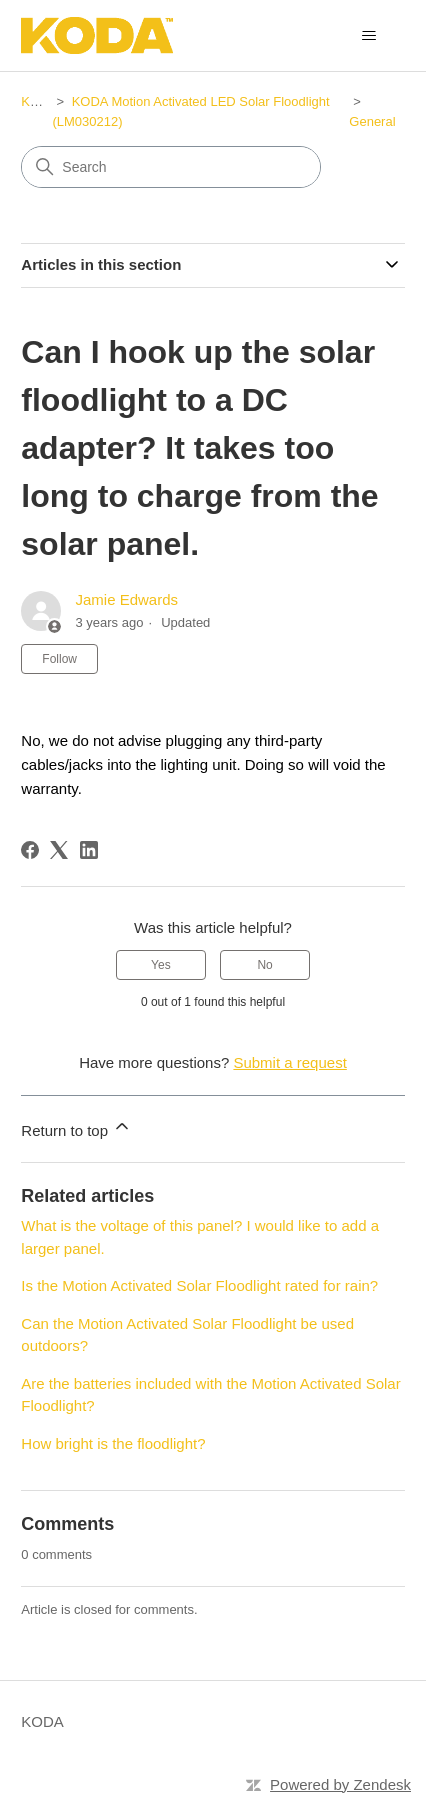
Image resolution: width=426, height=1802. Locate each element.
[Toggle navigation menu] (369, 36)
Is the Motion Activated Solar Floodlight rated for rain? (199, 1285)
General (372, 121)
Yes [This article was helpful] (161, 965)
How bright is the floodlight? (113, 1443)
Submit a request (289, 1062)
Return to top (76, 1127)
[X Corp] (59, 850)
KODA (39, 101)
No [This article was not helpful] (264, 965)
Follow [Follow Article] (59, 659)
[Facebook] (30, 850)
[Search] (171, 167)
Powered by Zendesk (340, 1784)
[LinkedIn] (89, 850)
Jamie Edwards (126, 599)
